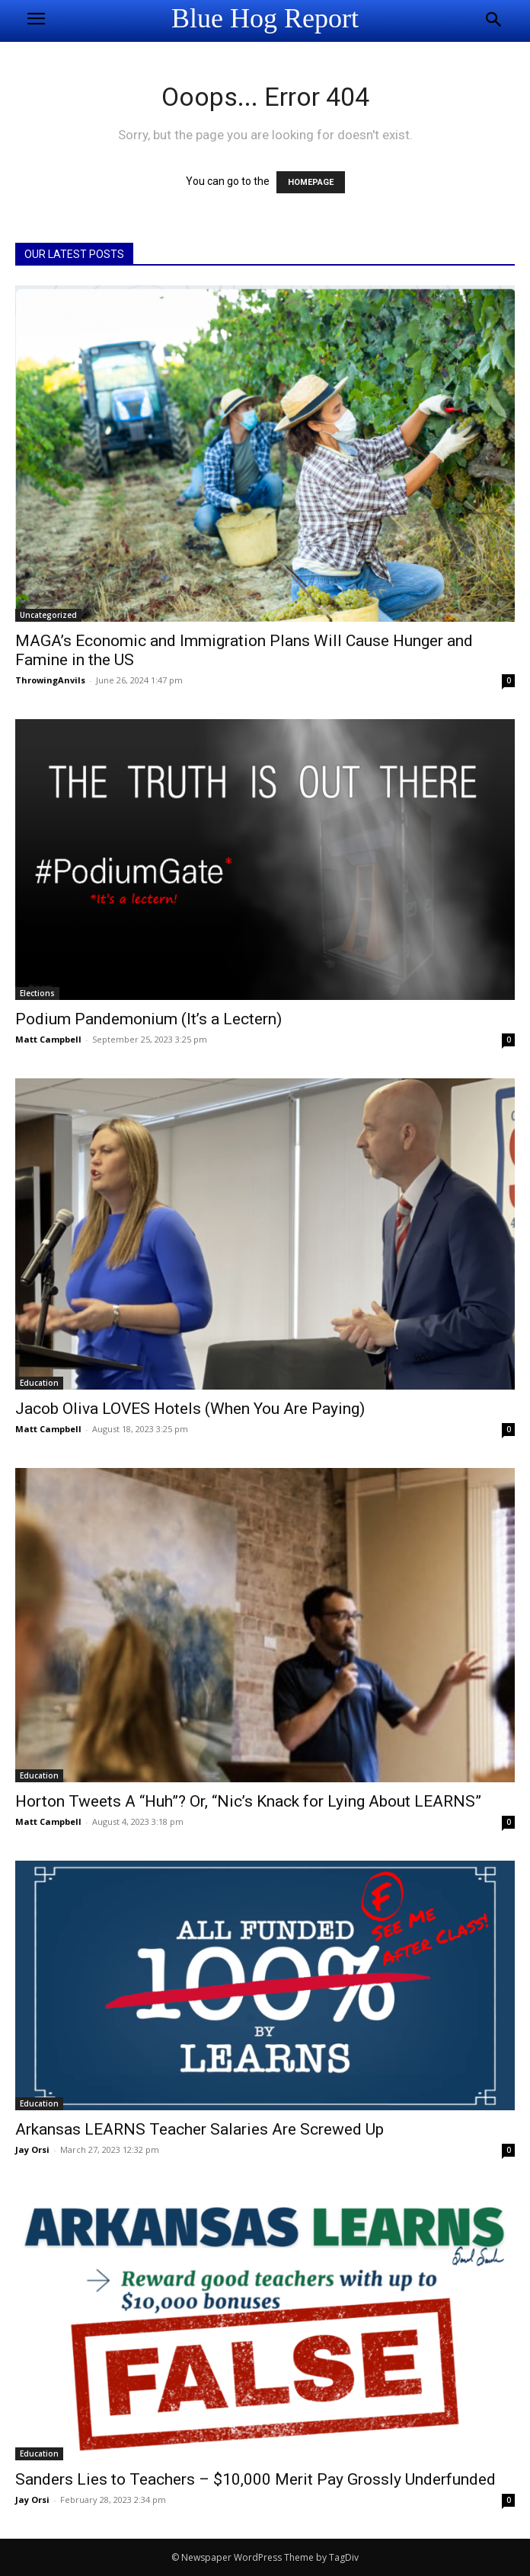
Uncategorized (48, 615)
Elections (37, 993)
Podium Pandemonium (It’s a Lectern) (148, 1019)
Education (39, 1382)
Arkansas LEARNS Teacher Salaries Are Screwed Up (199, 2129)
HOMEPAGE (311, 182)
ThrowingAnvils (50, 680)
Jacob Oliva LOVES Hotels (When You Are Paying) (190, 1408)
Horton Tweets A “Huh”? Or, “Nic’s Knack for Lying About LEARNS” (248, 1801)
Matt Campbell (48, 1039)
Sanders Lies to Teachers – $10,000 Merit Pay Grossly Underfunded (255, 2479)
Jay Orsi (32, 2149)
